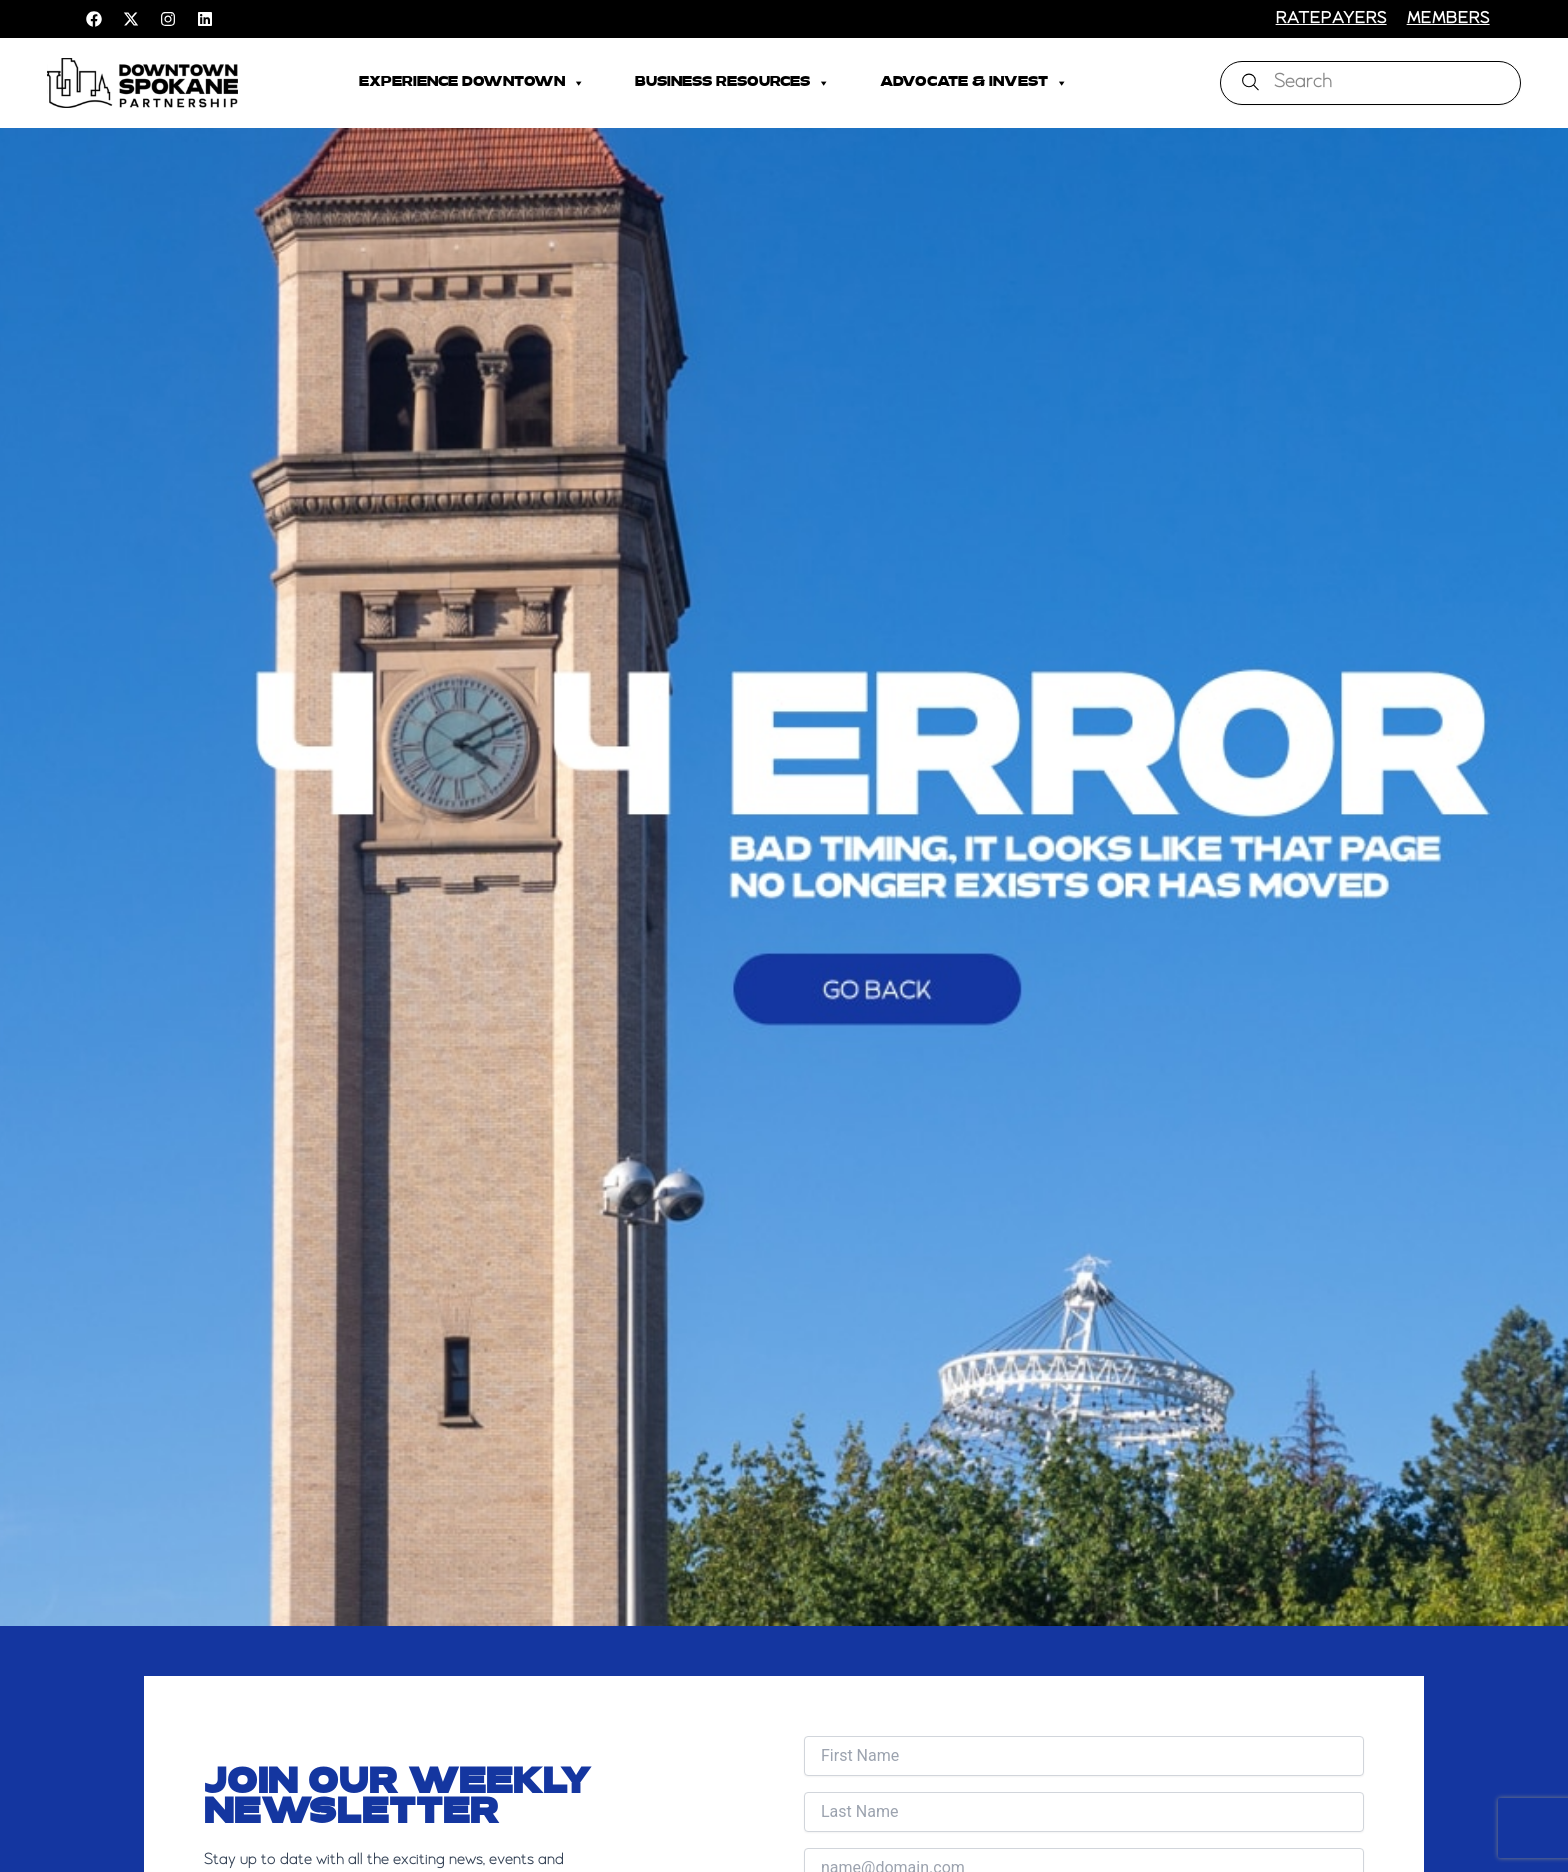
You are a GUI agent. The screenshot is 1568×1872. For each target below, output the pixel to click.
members (1448, 19)
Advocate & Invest (974, 83)
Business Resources (732, 83)
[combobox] (1370, 83)
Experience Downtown (472, 83)
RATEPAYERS (1331, 19)
